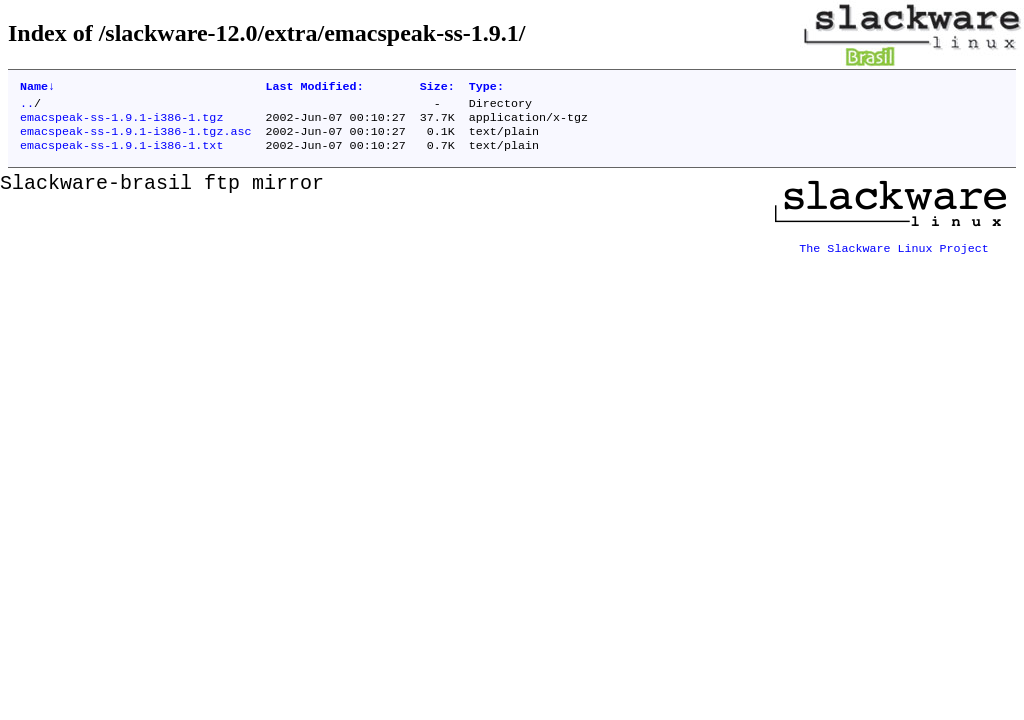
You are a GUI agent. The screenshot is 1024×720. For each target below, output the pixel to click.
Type (486, 88)
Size (437, 88)
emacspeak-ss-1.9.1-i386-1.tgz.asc (135, 139)
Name (37, 88)
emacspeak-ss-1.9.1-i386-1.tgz (121, 123)
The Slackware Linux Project (894, 251)
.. (27, 107)
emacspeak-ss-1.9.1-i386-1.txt (121, 155)
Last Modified (314, 88)
